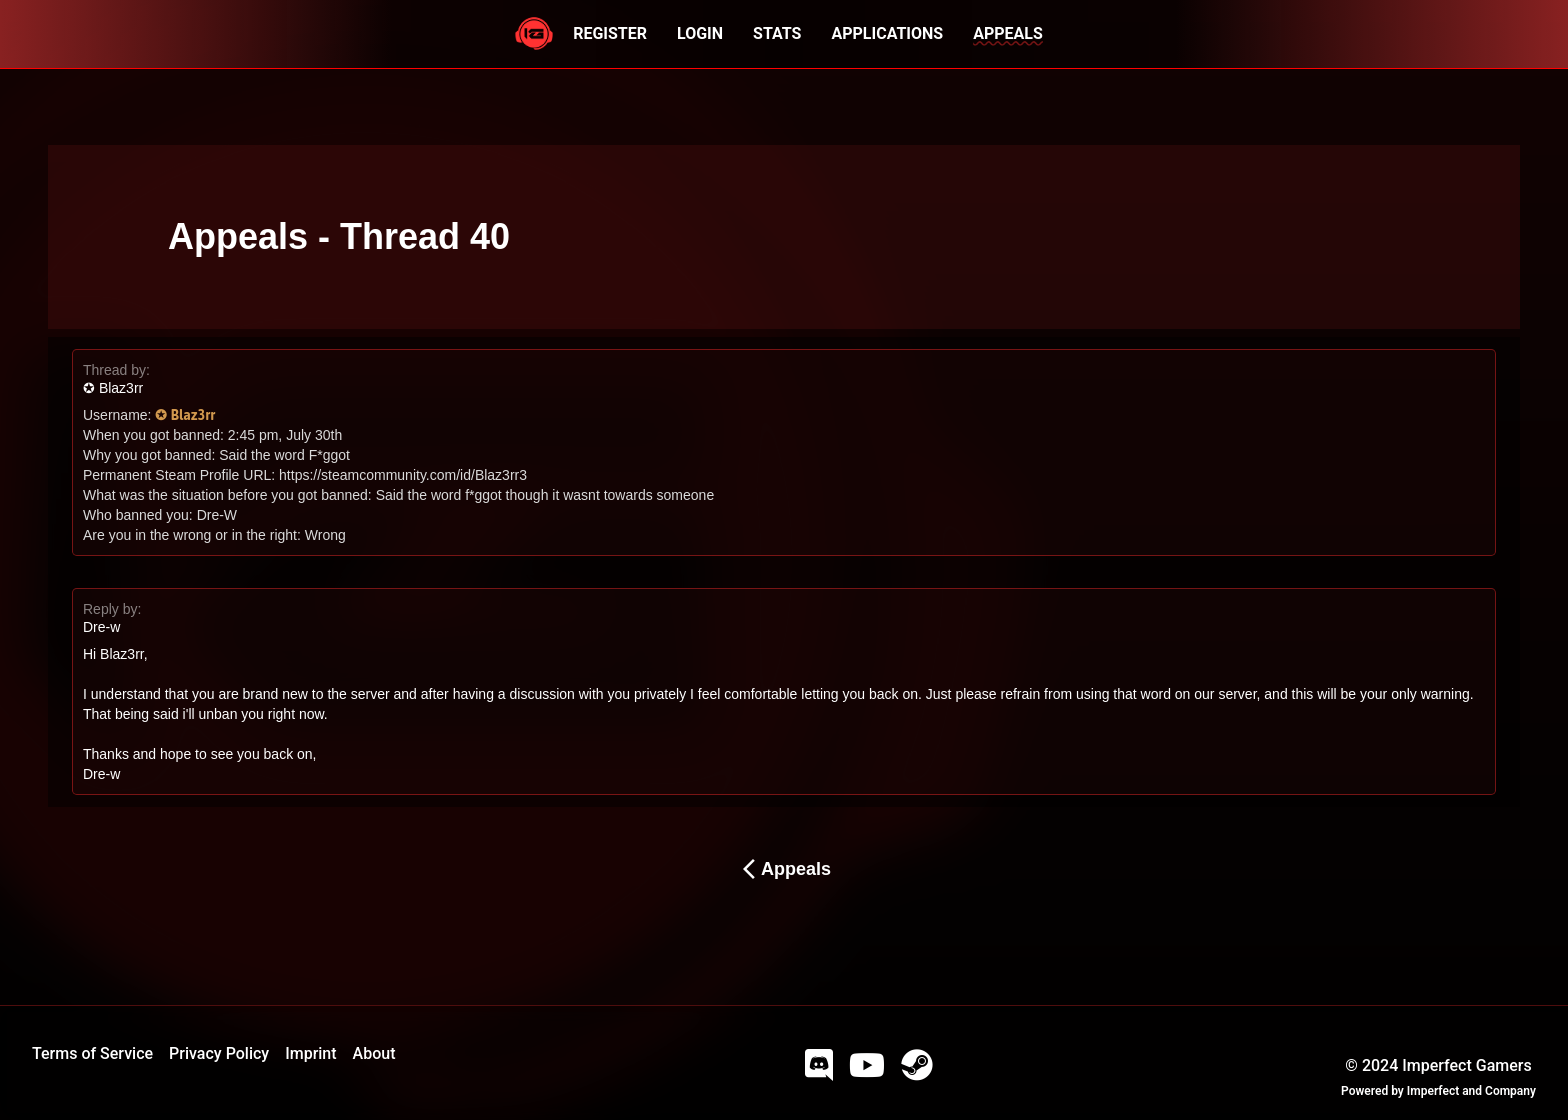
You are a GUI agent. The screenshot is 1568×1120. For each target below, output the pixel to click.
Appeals (784, 869)
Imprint (310, 1053)
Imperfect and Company (1471, 1091)
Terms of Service (92, 1053)
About (374, 1053)
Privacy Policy (219, 1053)
